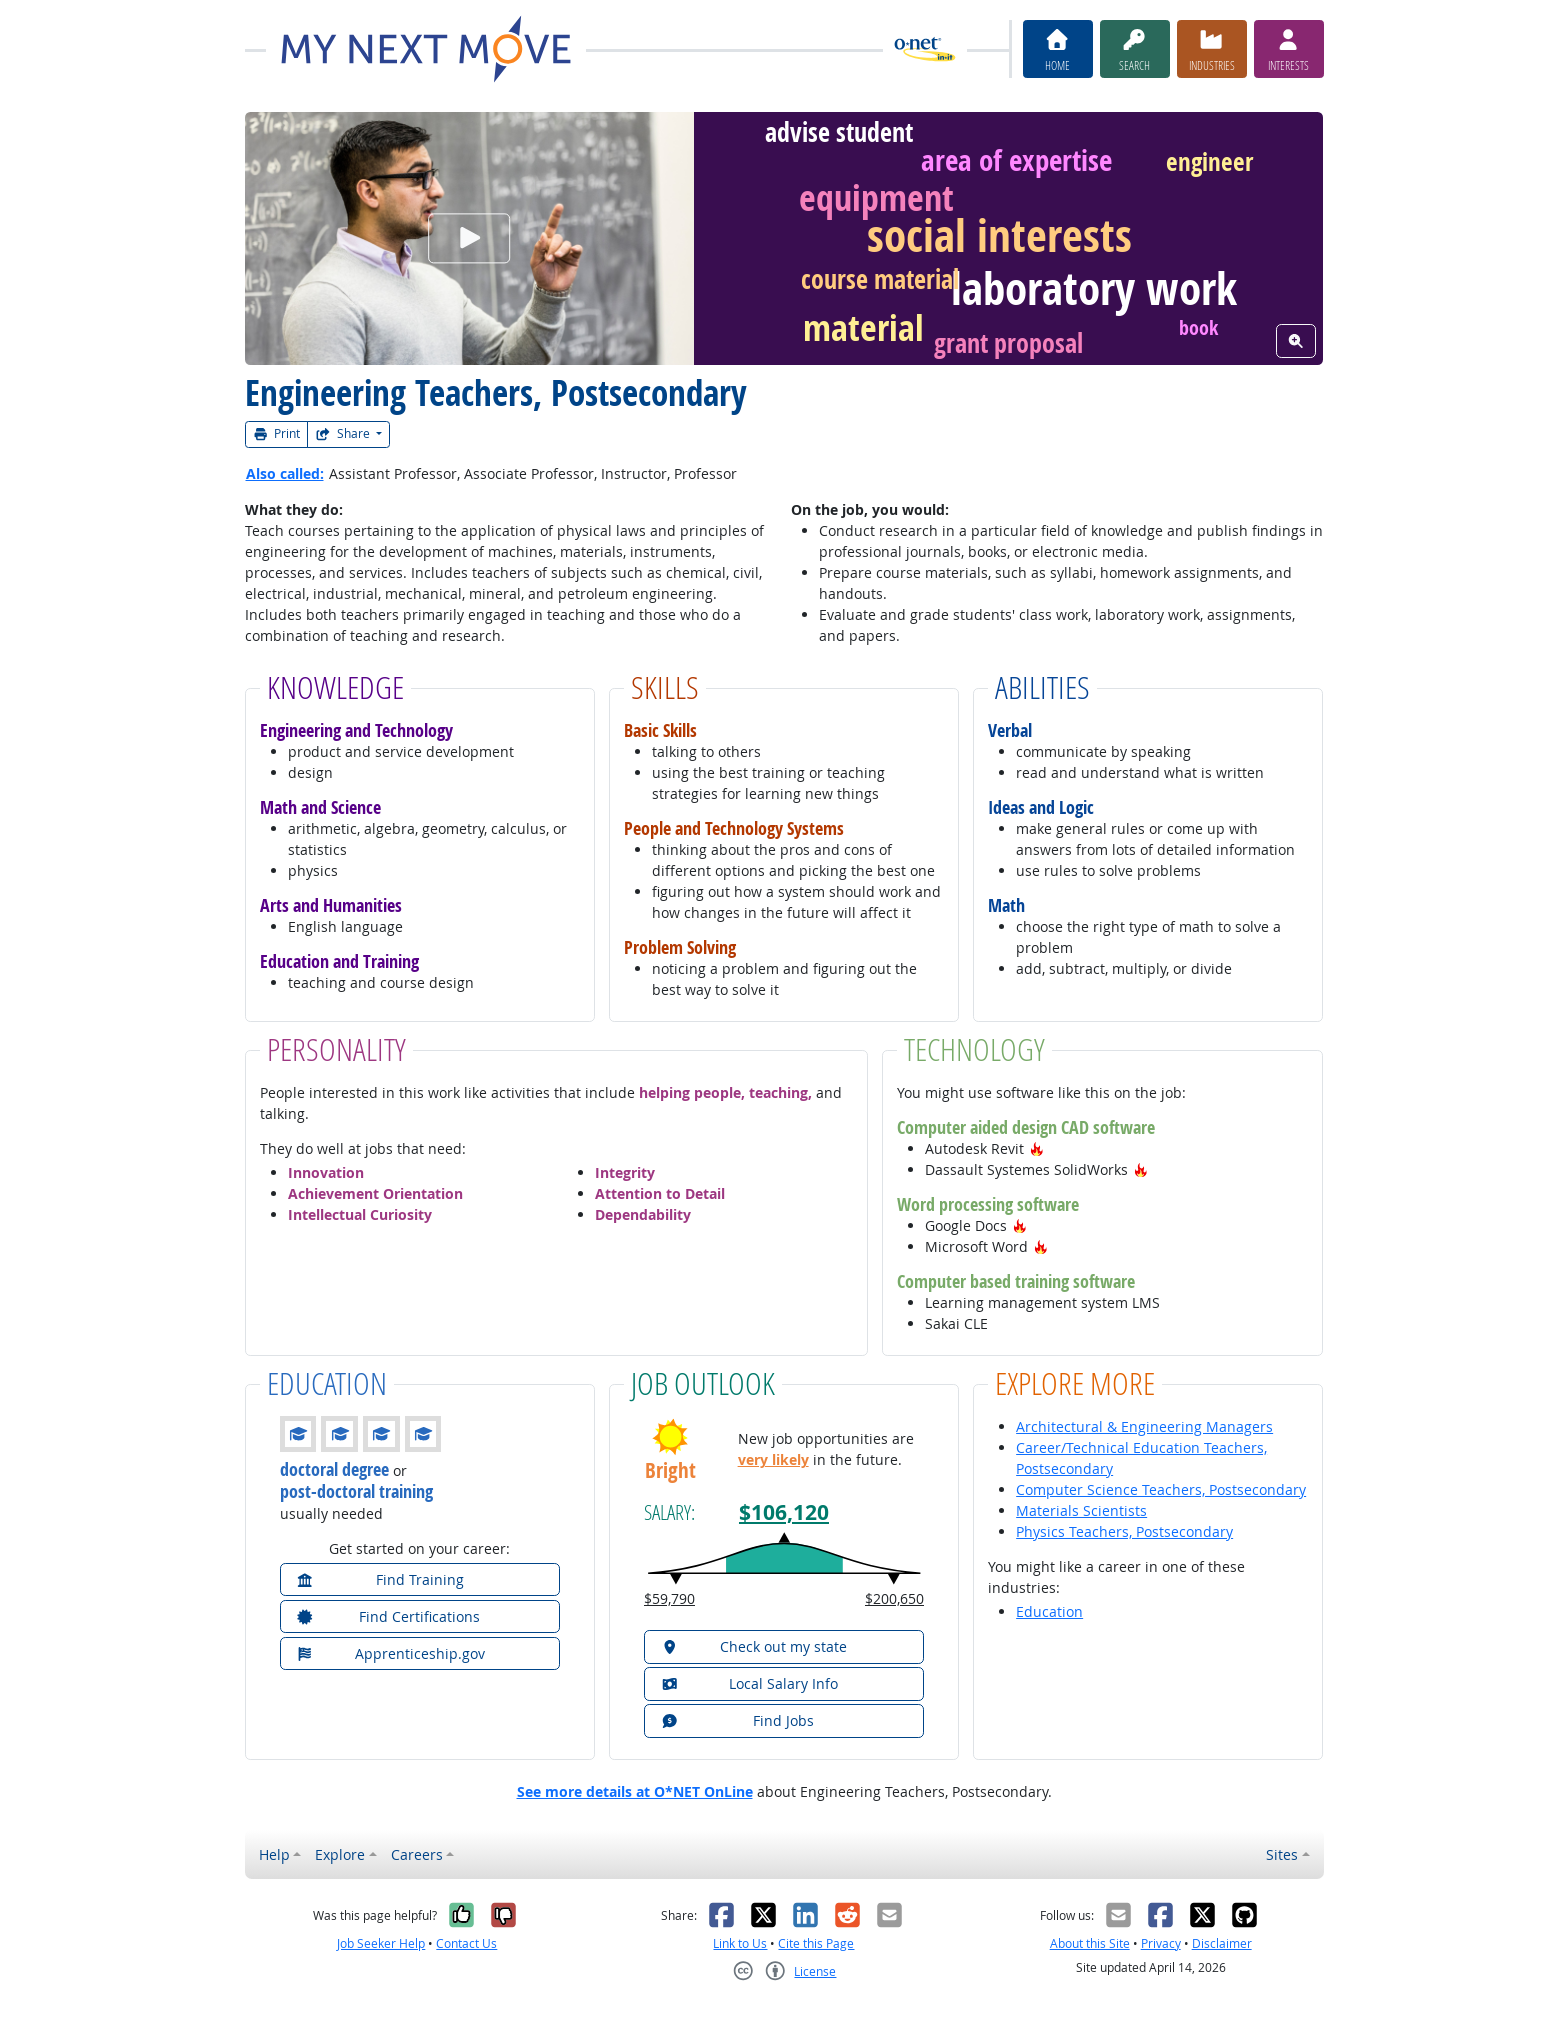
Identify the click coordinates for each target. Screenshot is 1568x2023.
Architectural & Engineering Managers (1144, 1426)
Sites (1282, 1854)
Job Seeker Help (381, 1943)
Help (274, 1854)
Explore (340, 1854)
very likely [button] (773, 1459)
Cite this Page (816, 1943)
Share (344, 433)
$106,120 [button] (784, 1512)
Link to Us (740, 1943)
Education (1049, 1611)
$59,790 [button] (669, 1598)
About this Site (1090, 1943)
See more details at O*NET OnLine (635, 1791)
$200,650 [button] (894, 1598)
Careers (417, 1854)
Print (277, 433)
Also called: (285, 473)
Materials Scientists (1081, 1510)
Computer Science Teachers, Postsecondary (1161, 1489)
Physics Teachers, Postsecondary (1124, 1531)
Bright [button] (670, 1470)
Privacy (1161, 1943)
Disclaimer (1222, 1943)
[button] (1037, 1148)
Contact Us (466, 1943)
